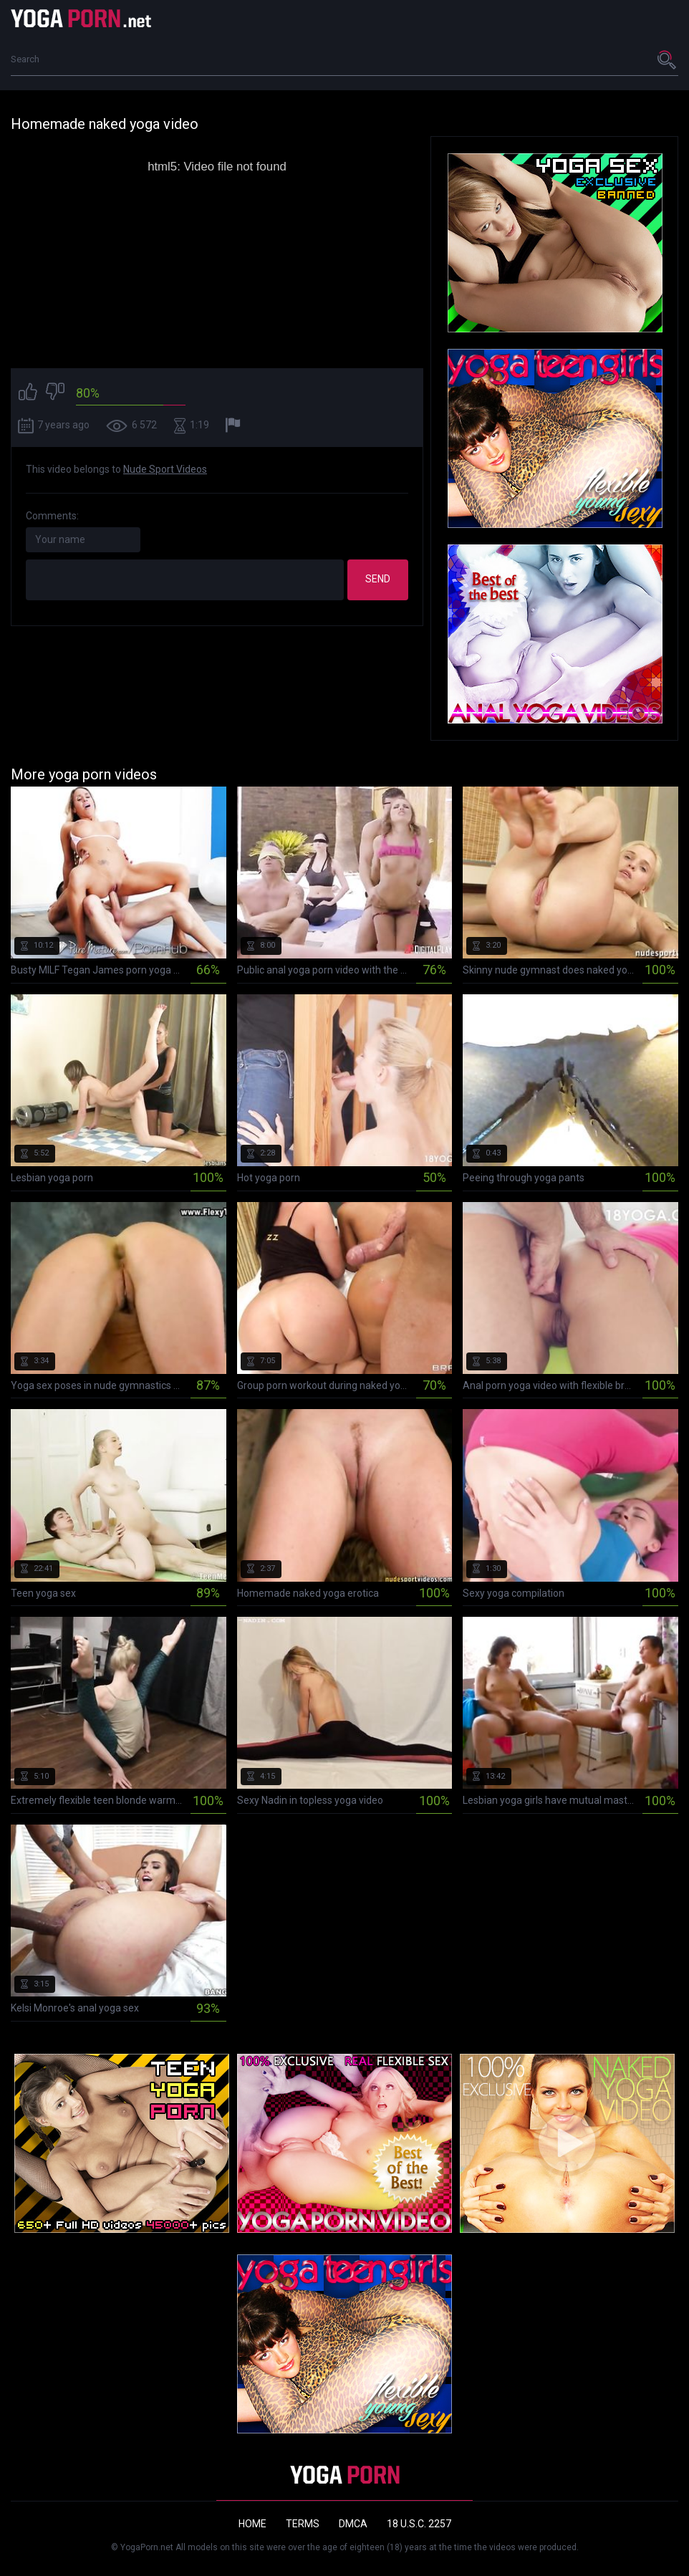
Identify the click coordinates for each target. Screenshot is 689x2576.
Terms (302, 2523)
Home (252, 2523)
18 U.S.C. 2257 (419, 2523)
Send (377, 579)
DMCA (353, 2523)
